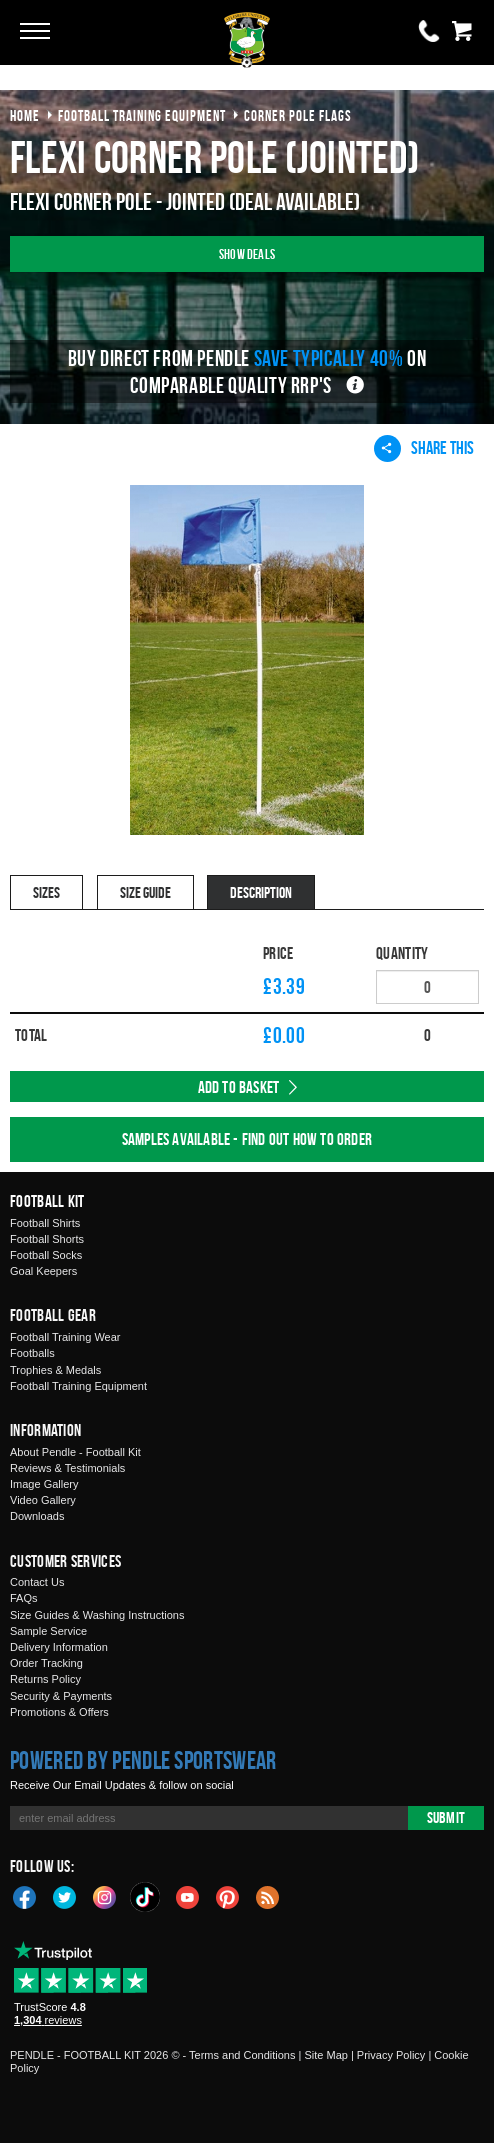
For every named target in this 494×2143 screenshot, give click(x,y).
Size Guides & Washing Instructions (97, 1615)
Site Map (325, 2055)
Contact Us (37, 1582)
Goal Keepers (43, 1271)
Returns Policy (45, 1679)
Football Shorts (47, 1239)
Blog (268, 1896)
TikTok (146, 1897)
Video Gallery (43, 1500)
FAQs (24, 1598)
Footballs (32, 1353)
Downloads (37, 1516)
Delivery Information (59, 1647)
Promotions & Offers (59, 1712)
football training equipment (142, 115)
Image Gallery (44, 1484)
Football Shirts (45, 1223)
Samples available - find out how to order (247, 1139)
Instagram (105, 1896)
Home (25, 115)
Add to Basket (239, 1087)
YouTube (188, 1896)
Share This (424, 448)
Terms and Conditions (242, 2055)
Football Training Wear (65, 1337)
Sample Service (48, 1631)
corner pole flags (298, 115)
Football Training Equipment (78, 1386)
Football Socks (46, 1255)
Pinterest (228, 1896)
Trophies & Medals (55, 1370)
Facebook (25, 1896)
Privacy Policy (391, 2055)
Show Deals (247, 253)
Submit (446, 1817)
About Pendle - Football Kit (75, 1452)
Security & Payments (61, 1696)
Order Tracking (46, 1663)
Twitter (65, 1896)
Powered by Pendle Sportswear (143, 1760)
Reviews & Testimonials (67, 1468)
